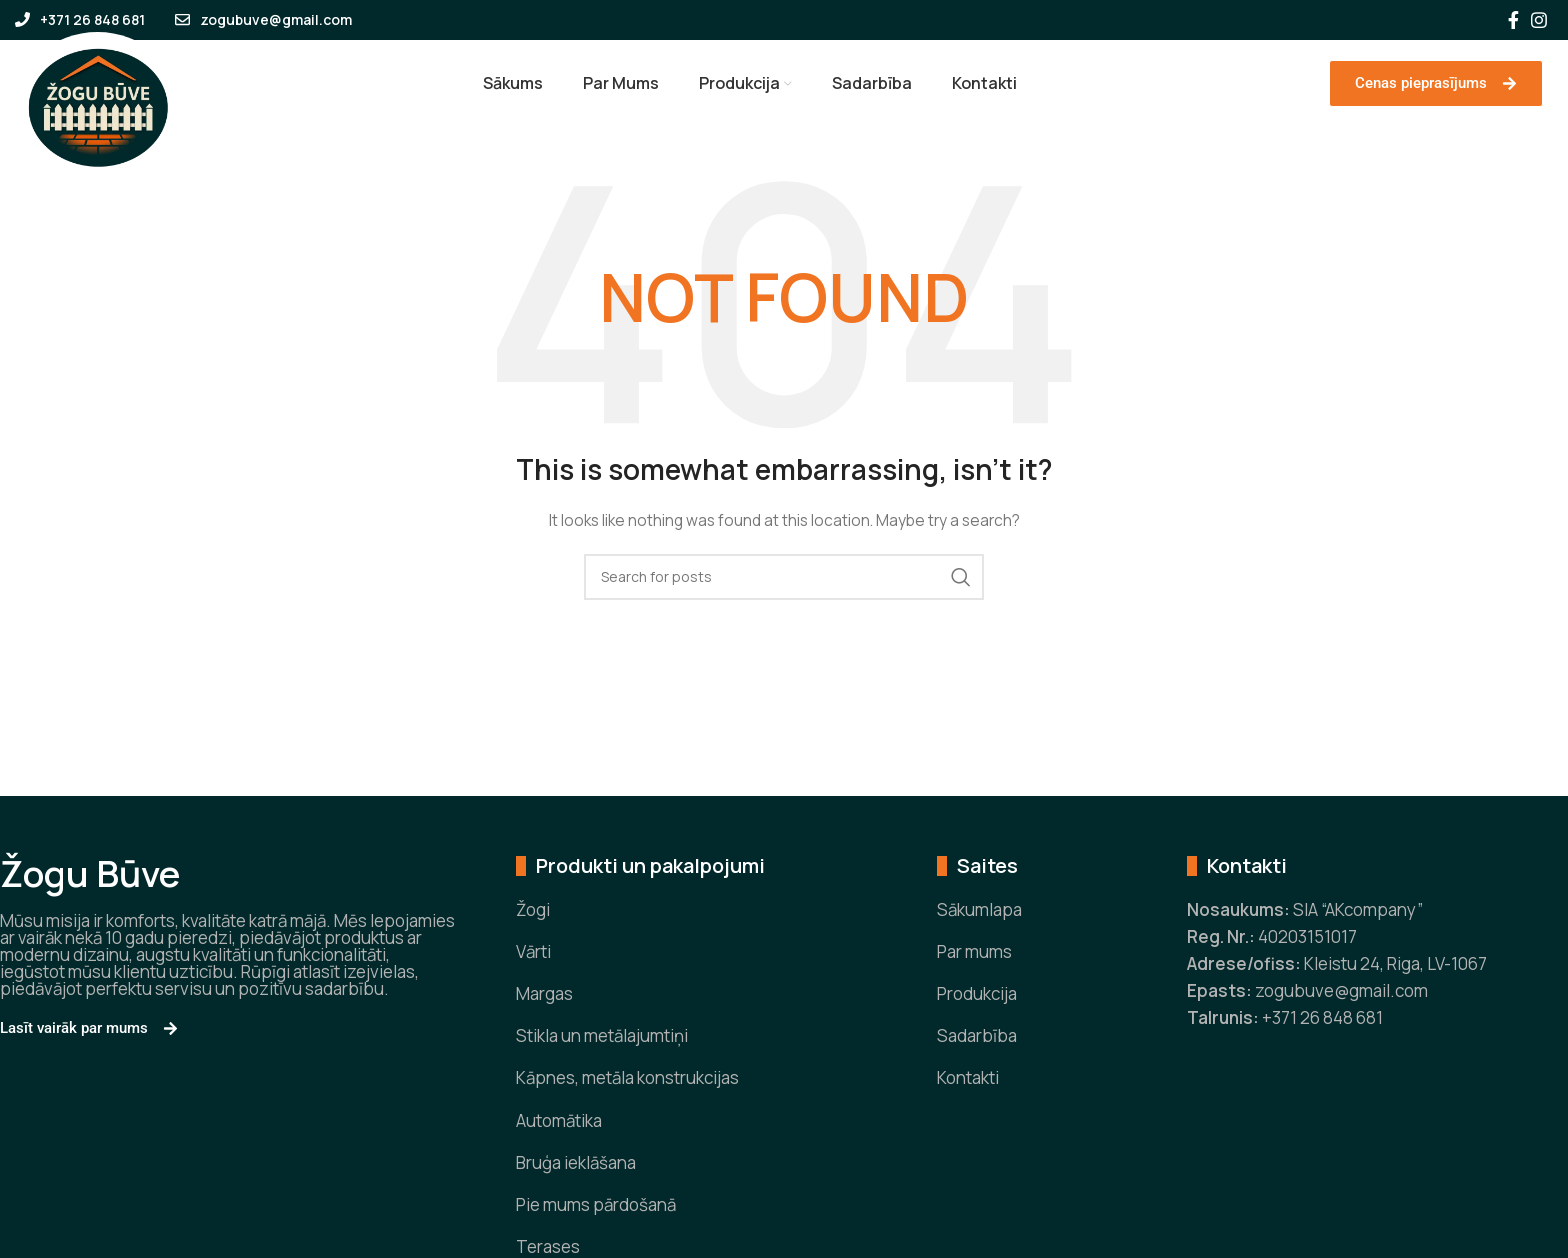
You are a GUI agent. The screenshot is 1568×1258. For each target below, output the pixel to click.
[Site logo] (97, 114)
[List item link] (696, 927)
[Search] (784, 595)
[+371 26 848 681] (22, 19)
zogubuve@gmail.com (276, 19)
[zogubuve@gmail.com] (182, 19)
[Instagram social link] (1539, 20)
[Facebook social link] (1513, 20)
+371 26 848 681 (92, 19)
